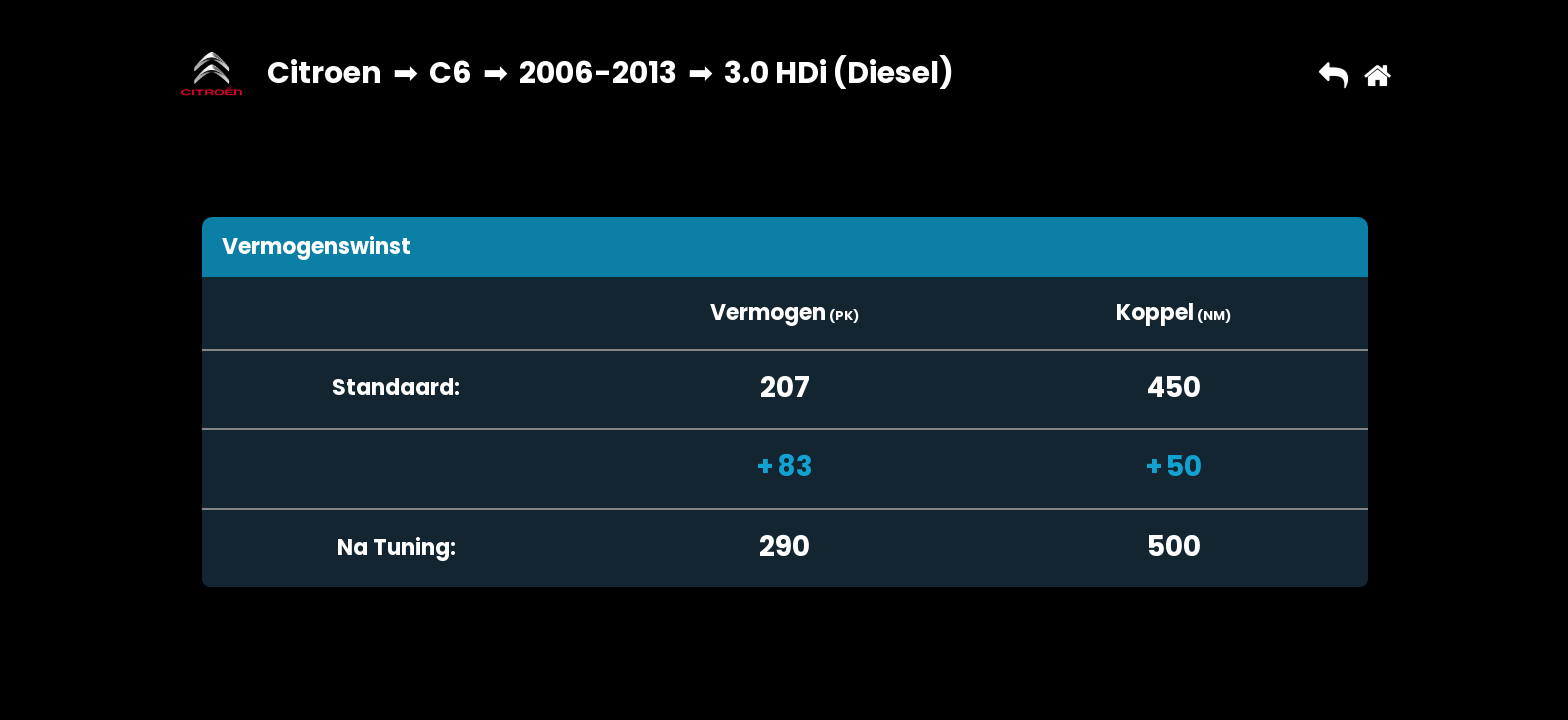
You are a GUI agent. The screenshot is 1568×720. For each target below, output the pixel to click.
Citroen (324, 73)
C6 (450, 73)
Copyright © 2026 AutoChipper (658, 685)
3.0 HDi (775, 73)
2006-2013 (598, 73)
